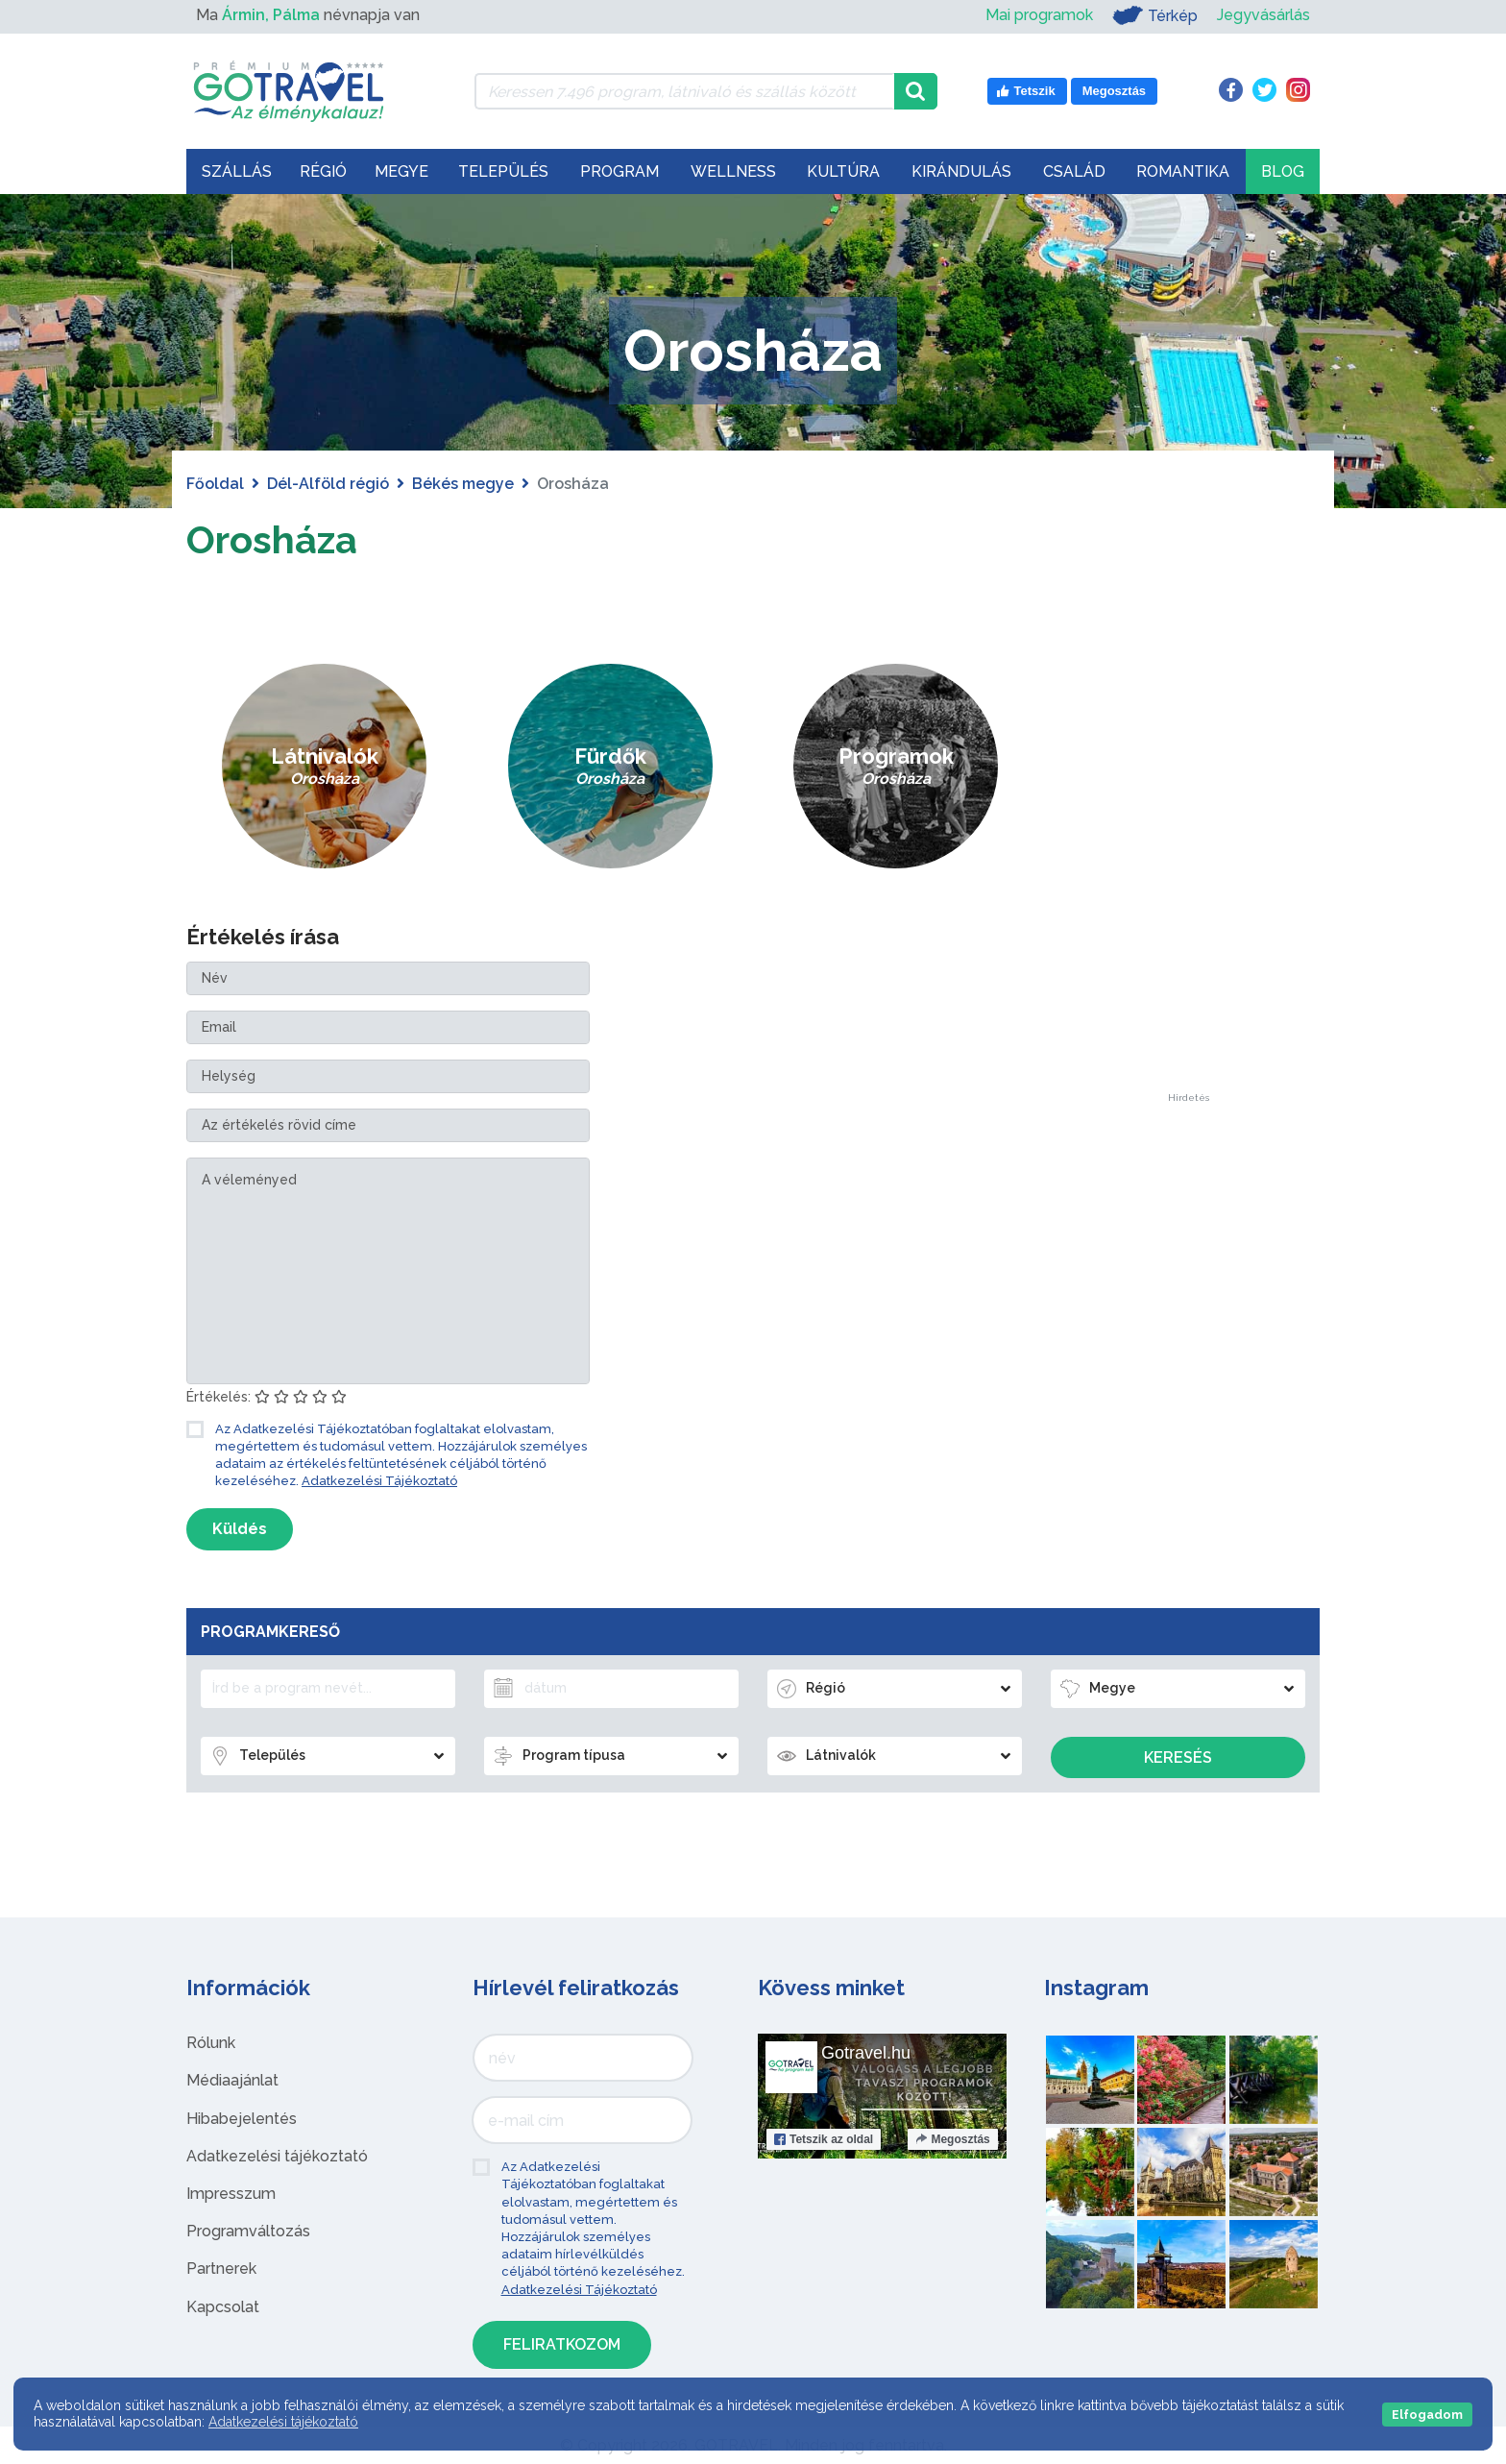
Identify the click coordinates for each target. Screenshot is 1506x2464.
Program (619, 171)
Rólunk (210, 2043)
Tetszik (823, 2139)
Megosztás (952, 2139)
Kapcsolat (222, 2307)
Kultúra (843, 171)
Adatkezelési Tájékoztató (379, 1481)
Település (503, 171)
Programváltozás (248, 2231)
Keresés (1178, 1757)
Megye (401, 171)
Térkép (1155, 15)
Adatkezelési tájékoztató (277, 2156)
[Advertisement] (1188, 805)
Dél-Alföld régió (328, 484)
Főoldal (215, 484)
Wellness (733, 171)
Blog (1282, 171)
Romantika (1182, 171)
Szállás (237, 171)
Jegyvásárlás (1263, 15)
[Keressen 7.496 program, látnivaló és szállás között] (684, 91)
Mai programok (1039, 15)
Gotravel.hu (866, 2052)
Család (1074, 171)
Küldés (239, 1529)
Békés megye (463, 484)
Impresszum (231, 2193)
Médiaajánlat (232, 2080)
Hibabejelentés (241, 2119)
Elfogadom (1427, 2414)
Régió (323, 171)
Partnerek (221, 2268)
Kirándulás (961, 171)
